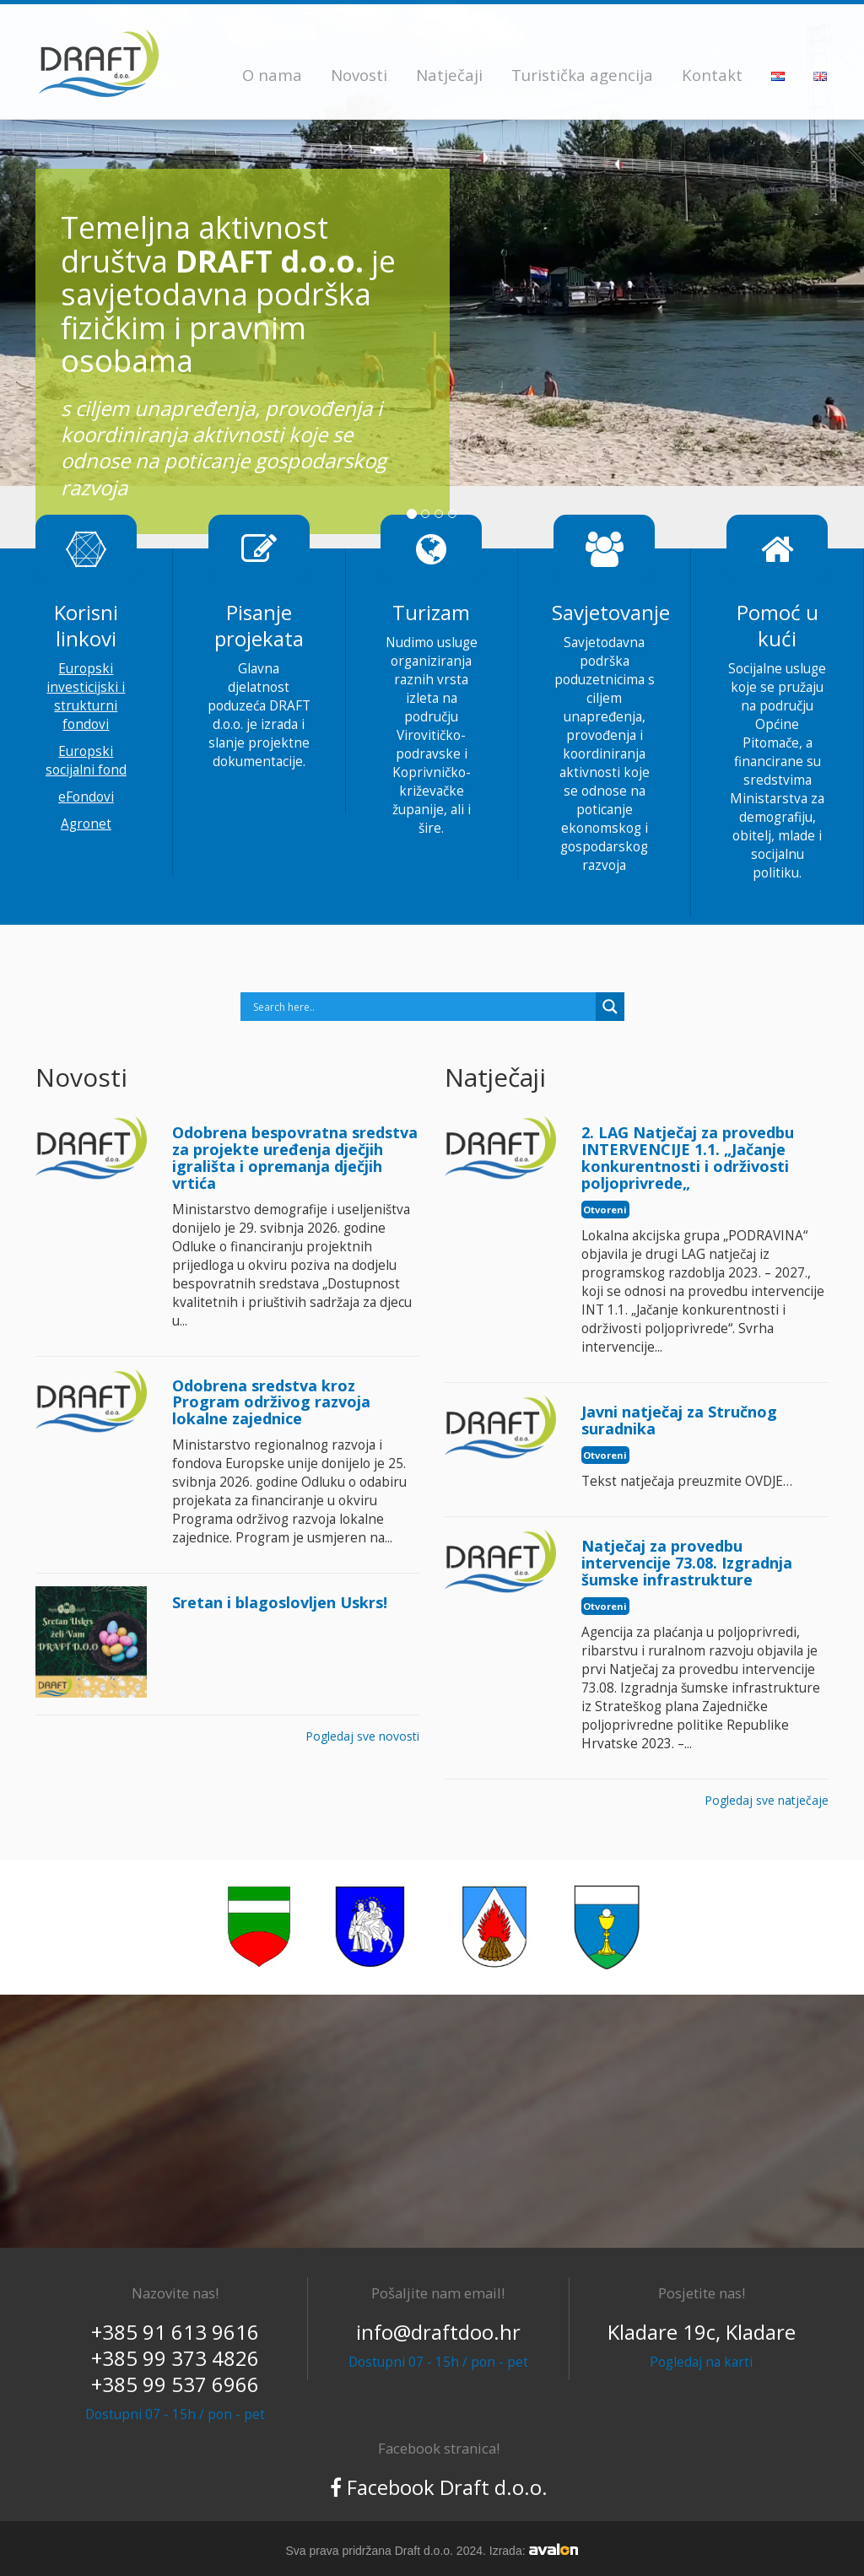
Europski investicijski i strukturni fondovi (85, 696)
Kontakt (712, 74)
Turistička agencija (582, 74)
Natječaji (449, 74)
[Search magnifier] (610, 1006)
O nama (272, 74)
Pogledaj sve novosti (362, 1736)
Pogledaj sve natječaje (767, 1800)
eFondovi (86, 797)
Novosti (359, 74)
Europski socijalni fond (86, 761)
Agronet (86, 824)
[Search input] (422, 1006)
